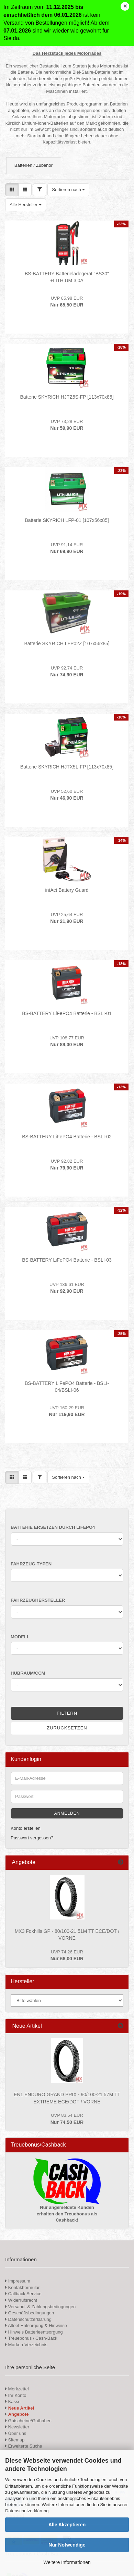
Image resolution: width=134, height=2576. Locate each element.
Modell (20, 1636)
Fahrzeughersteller (38, 1600)
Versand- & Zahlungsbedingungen (40, 2306)
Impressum (19, 2281)
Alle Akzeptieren (67, 2524)
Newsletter (17, 2426)
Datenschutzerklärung (26, 2510)
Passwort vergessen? (32, 1837)
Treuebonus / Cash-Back (31, 2338)
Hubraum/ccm (28, 1673)
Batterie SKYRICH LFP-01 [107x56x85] (67, 520)
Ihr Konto (15, 2395)
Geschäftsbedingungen (29, 2312)
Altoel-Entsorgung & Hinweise (36, 2325)
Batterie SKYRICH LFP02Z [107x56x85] (66, 643)
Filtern (67, 1713)
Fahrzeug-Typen (31, 1563)
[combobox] (68, 190)
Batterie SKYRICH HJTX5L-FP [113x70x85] (66, 767)
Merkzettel (17, 2388)
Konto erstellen (26, 1828)
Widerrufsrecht (21, 2300)
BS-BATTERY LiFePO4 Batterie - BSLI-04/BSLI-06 (67, 1386)
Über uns (15, 2433)
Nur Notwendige (66, 2545)
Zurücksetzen (67, 1727)
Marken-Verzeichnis (26, 2344)
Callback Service (23, 2293)
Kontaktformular (22, 2287)
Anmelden (67, 1813)
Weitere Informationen (66, 2562)
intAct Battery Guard (66, 890)
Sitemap (14, 2439)
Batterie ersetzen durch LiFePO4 (53, 1527)
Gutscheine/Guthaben (28, 2420)
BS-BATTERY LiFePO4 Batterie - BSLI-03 (67, 1260)
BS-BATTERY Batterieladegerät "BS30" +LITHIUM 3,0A (67, 277)
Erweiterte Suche (23, 2446)
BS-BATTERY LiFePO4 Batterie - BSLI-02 (67, 1136)
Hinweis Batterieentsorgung (34, 2332)
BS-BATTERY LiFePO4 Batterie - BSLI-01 (67, 1013)
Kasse (13, 2401)
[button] (12, 190)
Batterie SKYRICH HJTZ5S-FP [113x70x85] (66, 397)
